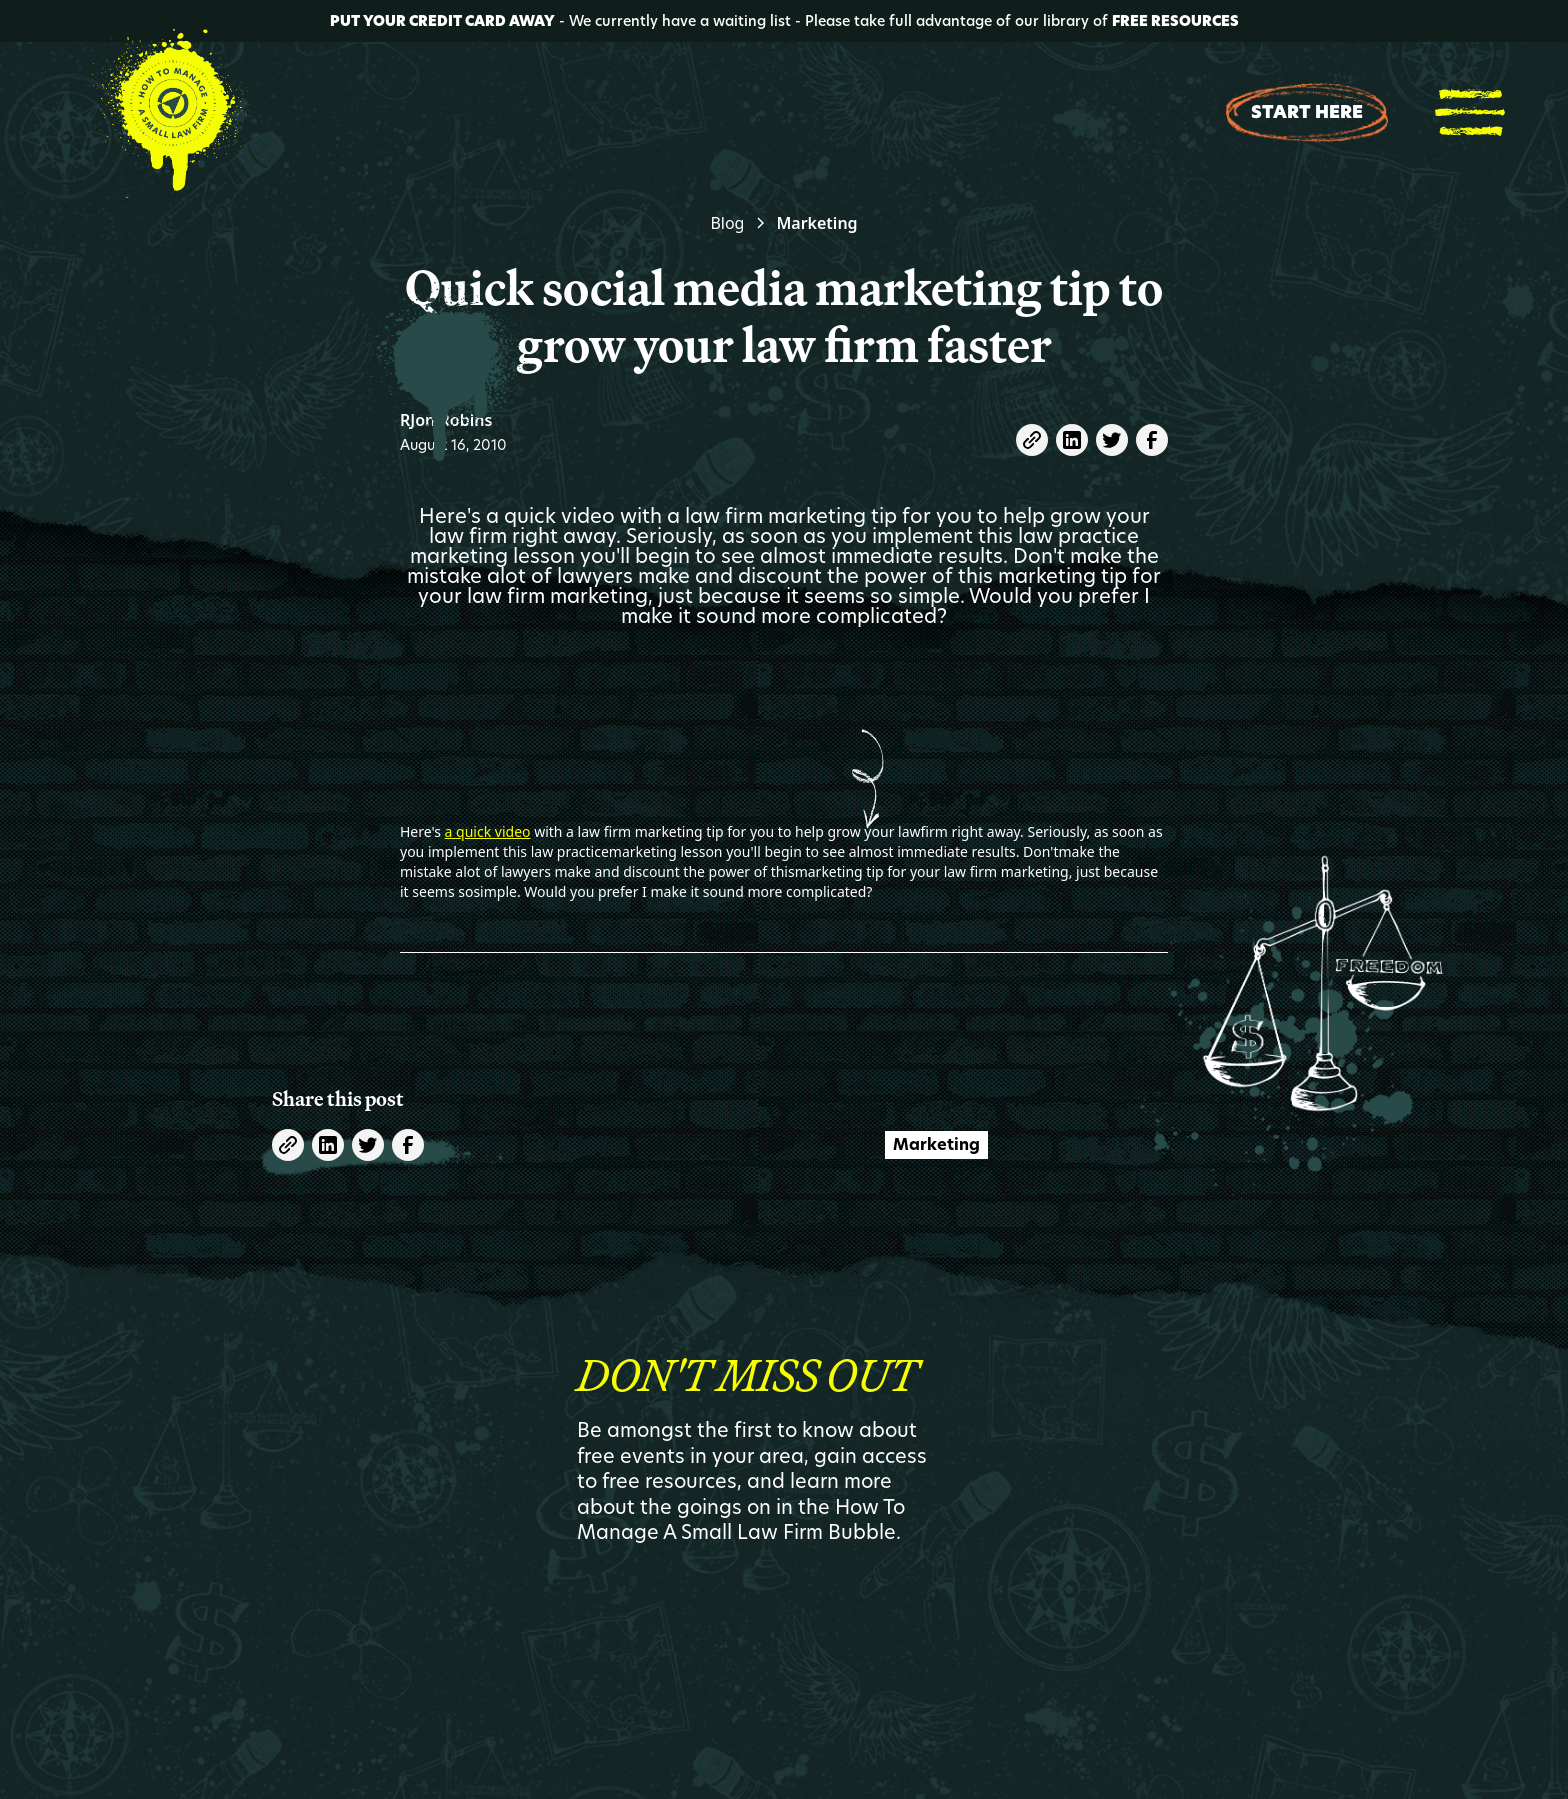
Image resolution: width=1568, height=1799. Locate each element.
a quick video (488, 831)
